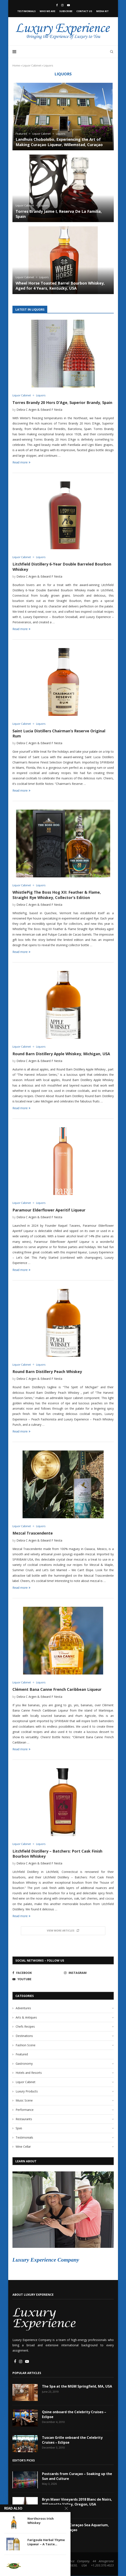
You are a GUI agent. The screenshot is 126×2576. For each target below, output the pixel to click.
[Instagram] (62, 5)
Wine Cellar (23, 2147)
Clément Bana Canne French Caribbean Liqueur (57, 1689)
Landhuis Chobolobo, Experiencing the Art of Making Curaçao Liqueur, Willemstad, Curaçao (59, 142)
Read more (21, 462)
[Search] (112, 52)
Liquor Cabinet (32, 65)
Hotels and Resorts (29, 2073)
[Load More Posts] (63, 1931)
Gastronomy (24, 2064)
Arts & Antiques (26, 2018)
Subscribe (65, 11)
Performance (25, 2110)
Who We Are (47, 11)
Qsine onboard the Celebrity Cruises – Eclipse (74, 2414)
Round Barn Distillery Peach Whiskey (47, 1371)
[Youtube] (68, 5)
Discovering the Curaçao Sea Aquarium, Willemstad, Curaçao (75, 2527)
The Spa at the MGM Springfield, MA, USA (77, 2386)
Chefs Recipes (25, 2027)
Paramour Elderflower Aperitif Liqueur (48, 1210)
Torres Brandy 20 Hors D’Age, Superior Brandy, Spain (62, 402)
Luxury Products (27, 2091)
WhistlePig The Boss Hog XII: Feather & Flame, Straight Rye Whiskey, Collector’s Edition (56, 895)
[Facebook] (57, 5)
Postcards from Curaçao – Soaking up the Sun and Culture (77, 2476)
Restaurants (24, 2119)
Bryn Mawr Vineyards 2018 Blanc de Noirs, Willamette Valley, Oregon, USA (77, 2502)
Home (16, 65)
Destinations (24, 2036)
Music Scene (24, 2101)
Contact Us (84, 11)
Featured (22, 2054)
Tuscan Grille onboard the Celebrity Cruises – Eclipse (72, 2440)
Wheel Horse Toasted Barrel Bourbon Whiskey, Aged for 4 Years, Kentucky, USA (60, 286)
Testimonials (26, 11)
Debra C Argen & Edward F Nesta (39, 410)
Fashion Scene (25, 2045)
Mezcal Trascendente (32, 1533)
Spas (19, 2128)
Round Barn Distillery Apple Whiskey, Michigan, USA (61, 1053)
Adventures (23, 2008)
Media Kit (102, 11)
